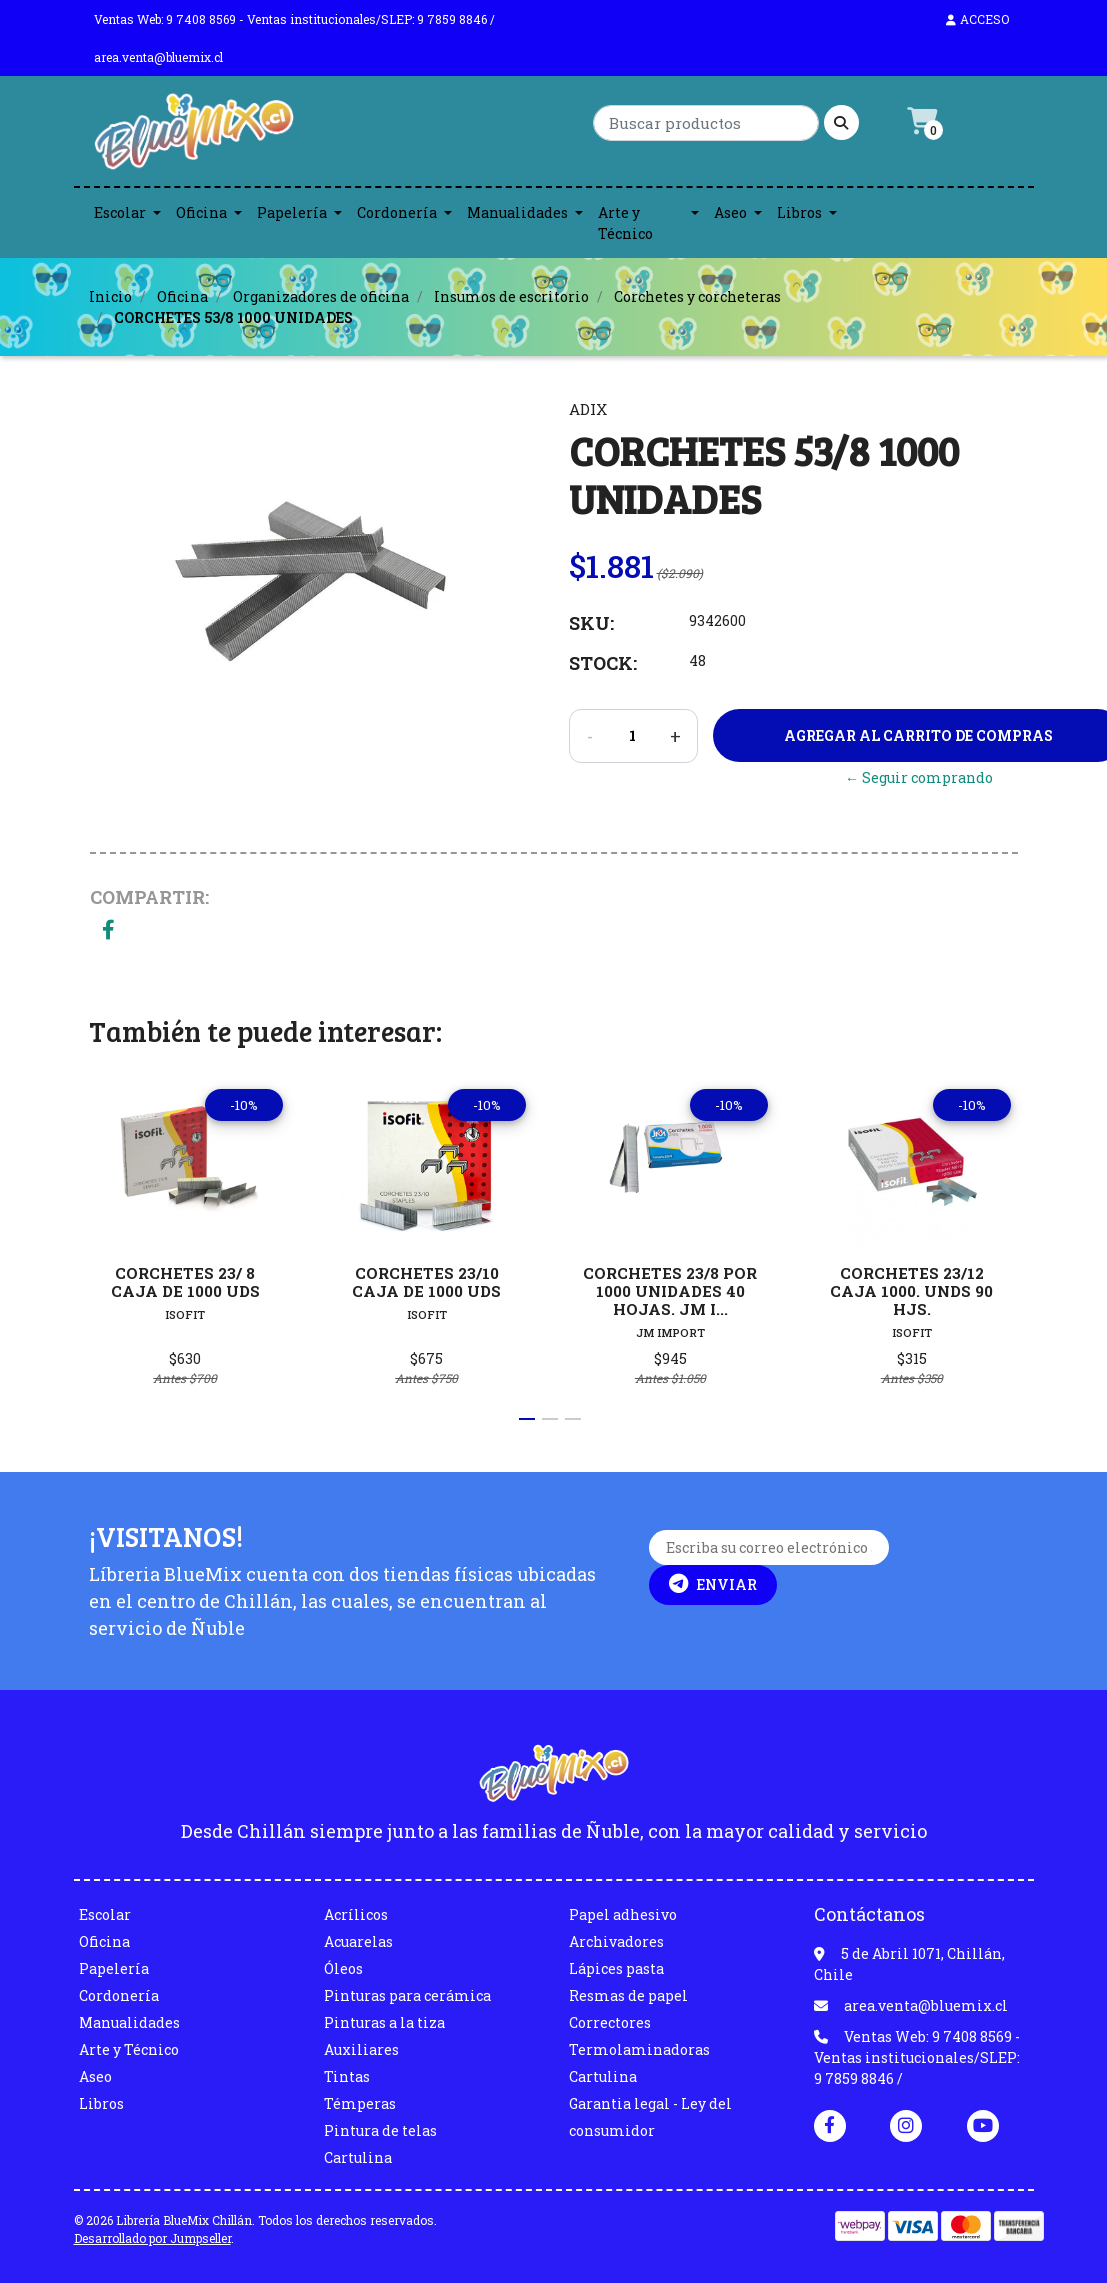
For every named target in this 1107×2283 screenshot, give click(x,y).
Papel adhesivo (623, 1914)
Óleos (343, 1968)
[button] (527, 1419)
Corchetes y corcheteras (697, 296)
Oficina (201, 212)
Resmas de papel (628, 1995)
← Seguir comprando (919, 777)
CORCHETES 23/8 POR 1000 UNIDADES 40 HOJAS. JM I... (670, 1290)
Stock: (603, 663)
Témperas (360, 2103)
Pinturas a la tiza (384, 2022)
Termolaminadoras (639, 2049)
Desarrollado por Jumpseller (152, 2238)
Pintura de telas (380, 2130)
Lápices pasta (616, 1968)
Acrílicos (356, 1914)
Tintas (347, 2076)
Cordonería (397, 212)
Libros (799, 212)
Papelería (292, 212)
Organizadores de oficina (321, 296)
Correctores (610, 2022)
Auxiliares (361, 2049)
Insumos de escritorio (511, 296)
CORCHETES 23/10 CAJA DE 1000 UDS (427, 1281)
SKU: (591, 623)
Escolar (120, 212)
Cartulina (358, 2157)
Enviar (713, 1584)
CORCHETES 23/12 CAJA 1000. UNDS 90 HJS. (912, 1290)
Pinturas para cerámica (407, 1995)
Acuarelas (358, 1941)
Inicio (110, 296)
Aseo (730, 212)
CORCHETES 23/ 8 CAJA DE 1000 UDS (184, 1281)
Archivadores (616, 1941)
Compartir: (149, 897)
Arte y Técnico (625, 223)
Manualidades (517, 212)
